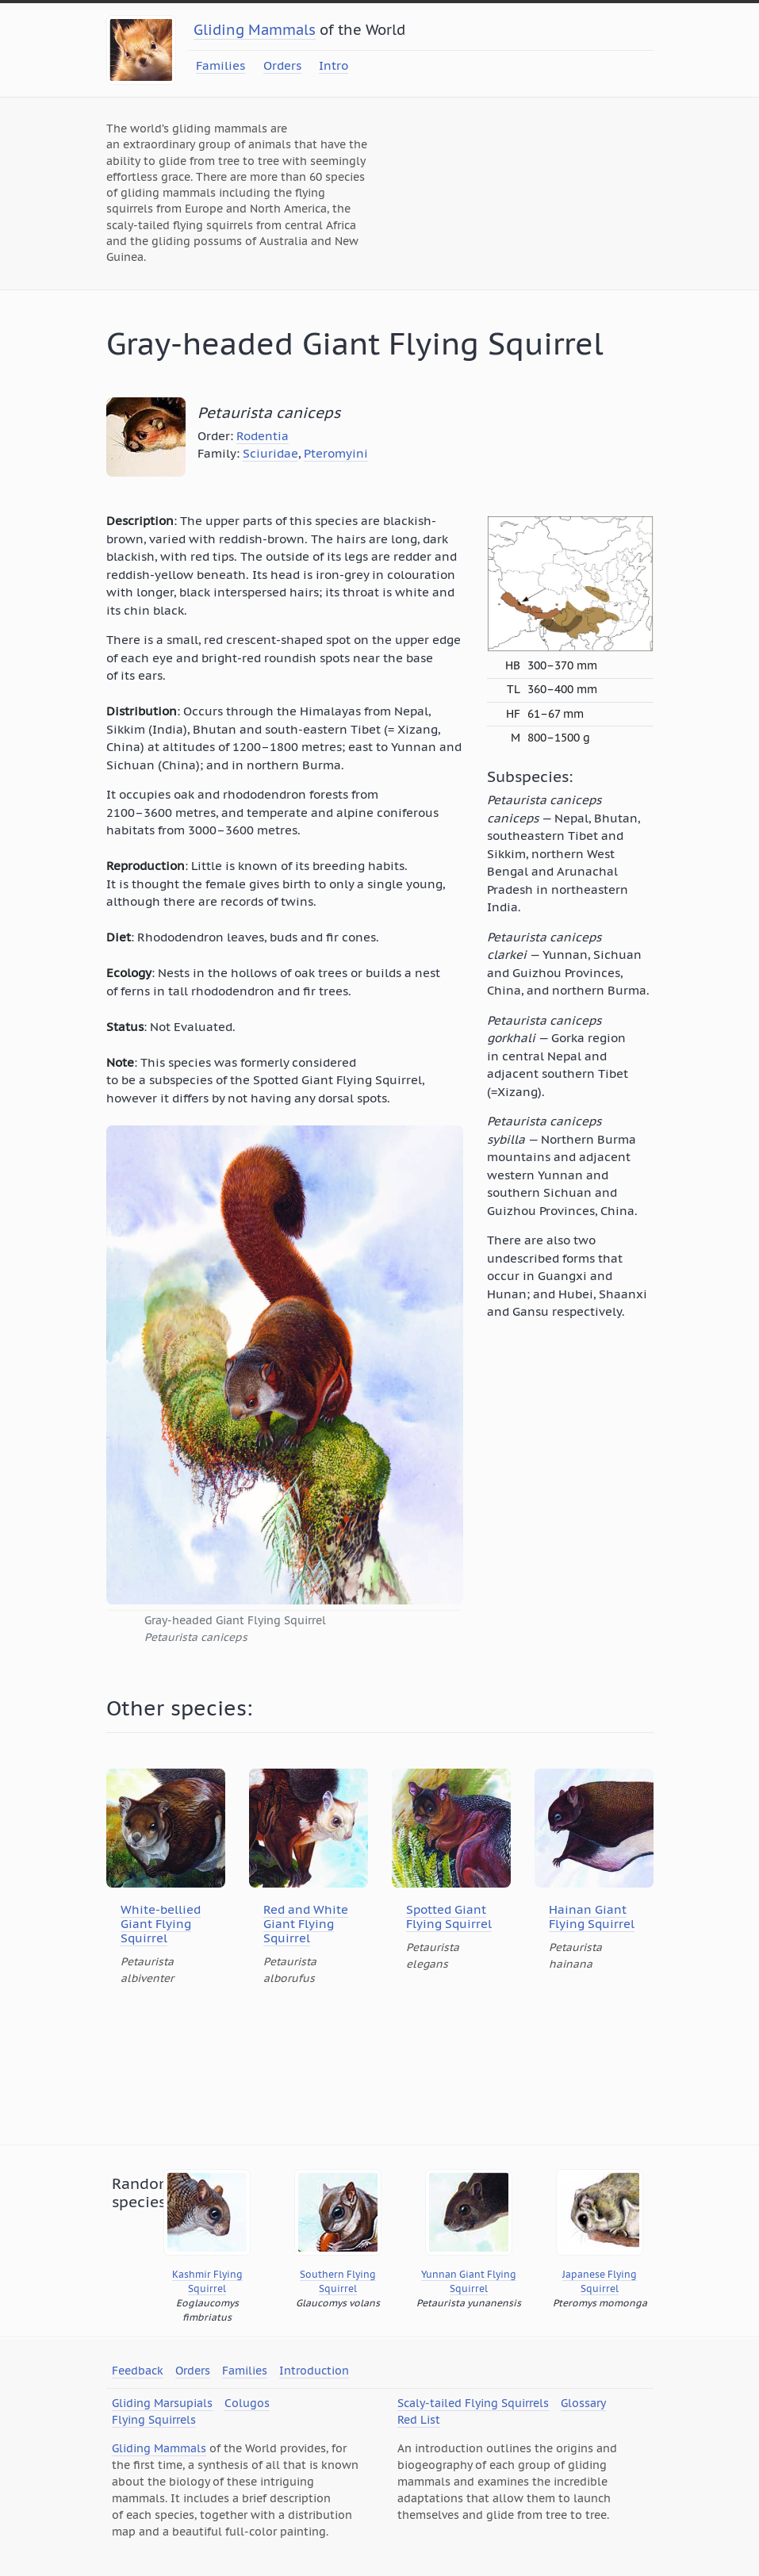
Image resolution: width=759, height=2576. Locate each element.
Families (220, 65)
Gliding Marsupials (162, 2403)
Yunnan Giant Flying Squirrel (468, 2281)
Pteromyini (336, 453)
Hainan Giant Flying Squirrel (591, 1916)
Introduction (314, 2370)
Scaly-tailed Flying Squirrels (473, 2403)
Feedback (137, 2370)
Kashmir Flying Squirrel (207, 2281)
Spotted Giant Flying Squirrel (449, 1916)
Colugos (247, 2403)
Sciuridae (270, 453)
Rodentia (262, 435)
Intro (333, 65)
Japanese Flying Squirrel (599, 2281)
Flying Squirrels (154, 2420)
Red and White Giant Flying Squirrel (305, 1923)
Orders (282, 65)
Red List (418, 2420)
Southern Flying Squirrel (338, 2281)
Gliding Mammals (255, 30)
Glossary (583, 2403)
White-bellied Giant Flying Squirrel (161, 1923)
